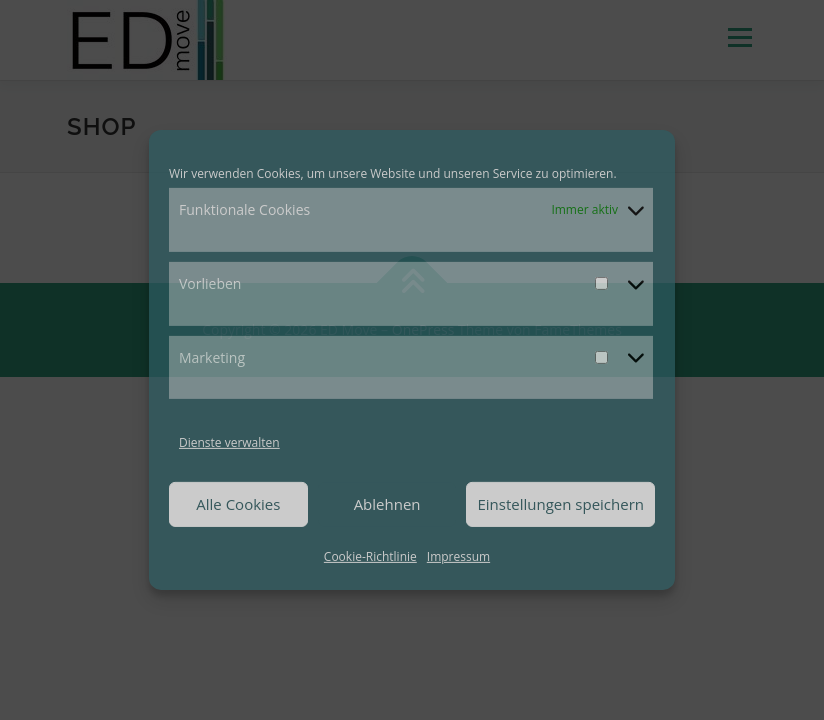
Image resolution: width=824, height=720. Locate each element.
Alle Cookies (238, 504)
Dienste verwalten (229, 442)
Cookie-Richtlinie (370, 556)
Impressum (458, 556)
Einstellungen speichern (560, 504)
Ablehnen (387, 504)
